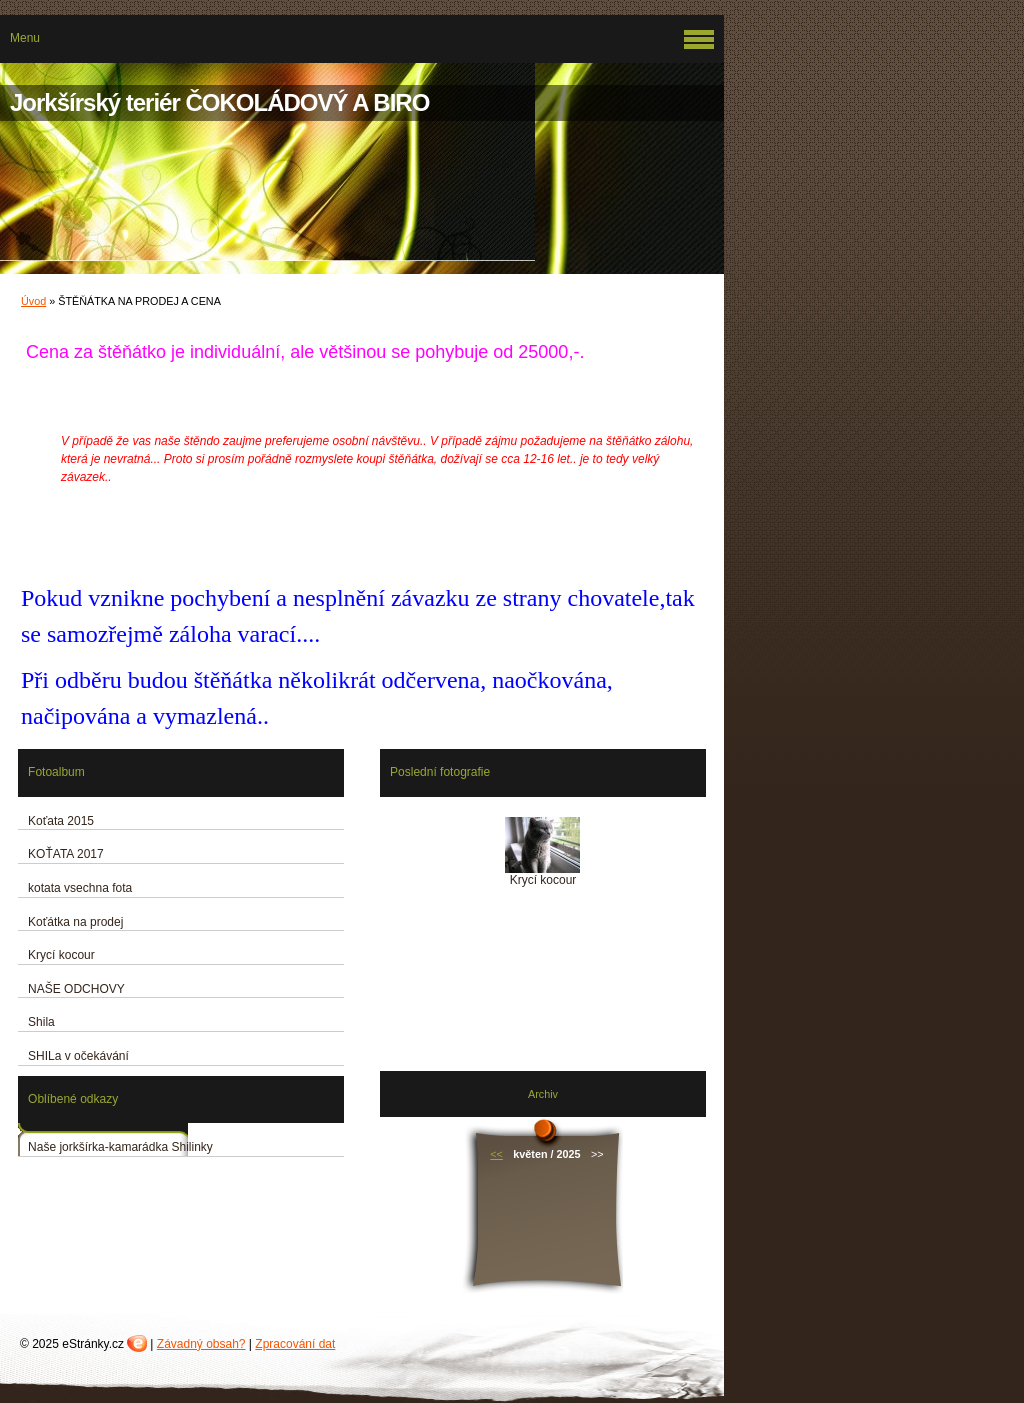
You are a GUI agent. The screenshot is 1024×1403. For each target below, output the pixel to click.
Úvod (33, 301)
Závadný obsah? (201, 1344)
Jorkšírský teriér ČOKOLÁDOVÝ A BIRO (219, 102)
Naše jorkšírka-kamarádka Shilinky (120, 1147)
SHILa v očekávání (78, 1056)
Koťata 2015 (61, 821)
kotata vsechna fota (80, 888)
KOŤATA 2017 (66, 854)
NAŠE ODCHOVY (76, 989)
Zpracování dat (295, 1344)
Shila (41, 1022)
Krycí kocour (61, 955)
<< (496, 1154)
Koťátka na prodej (75, 922)
